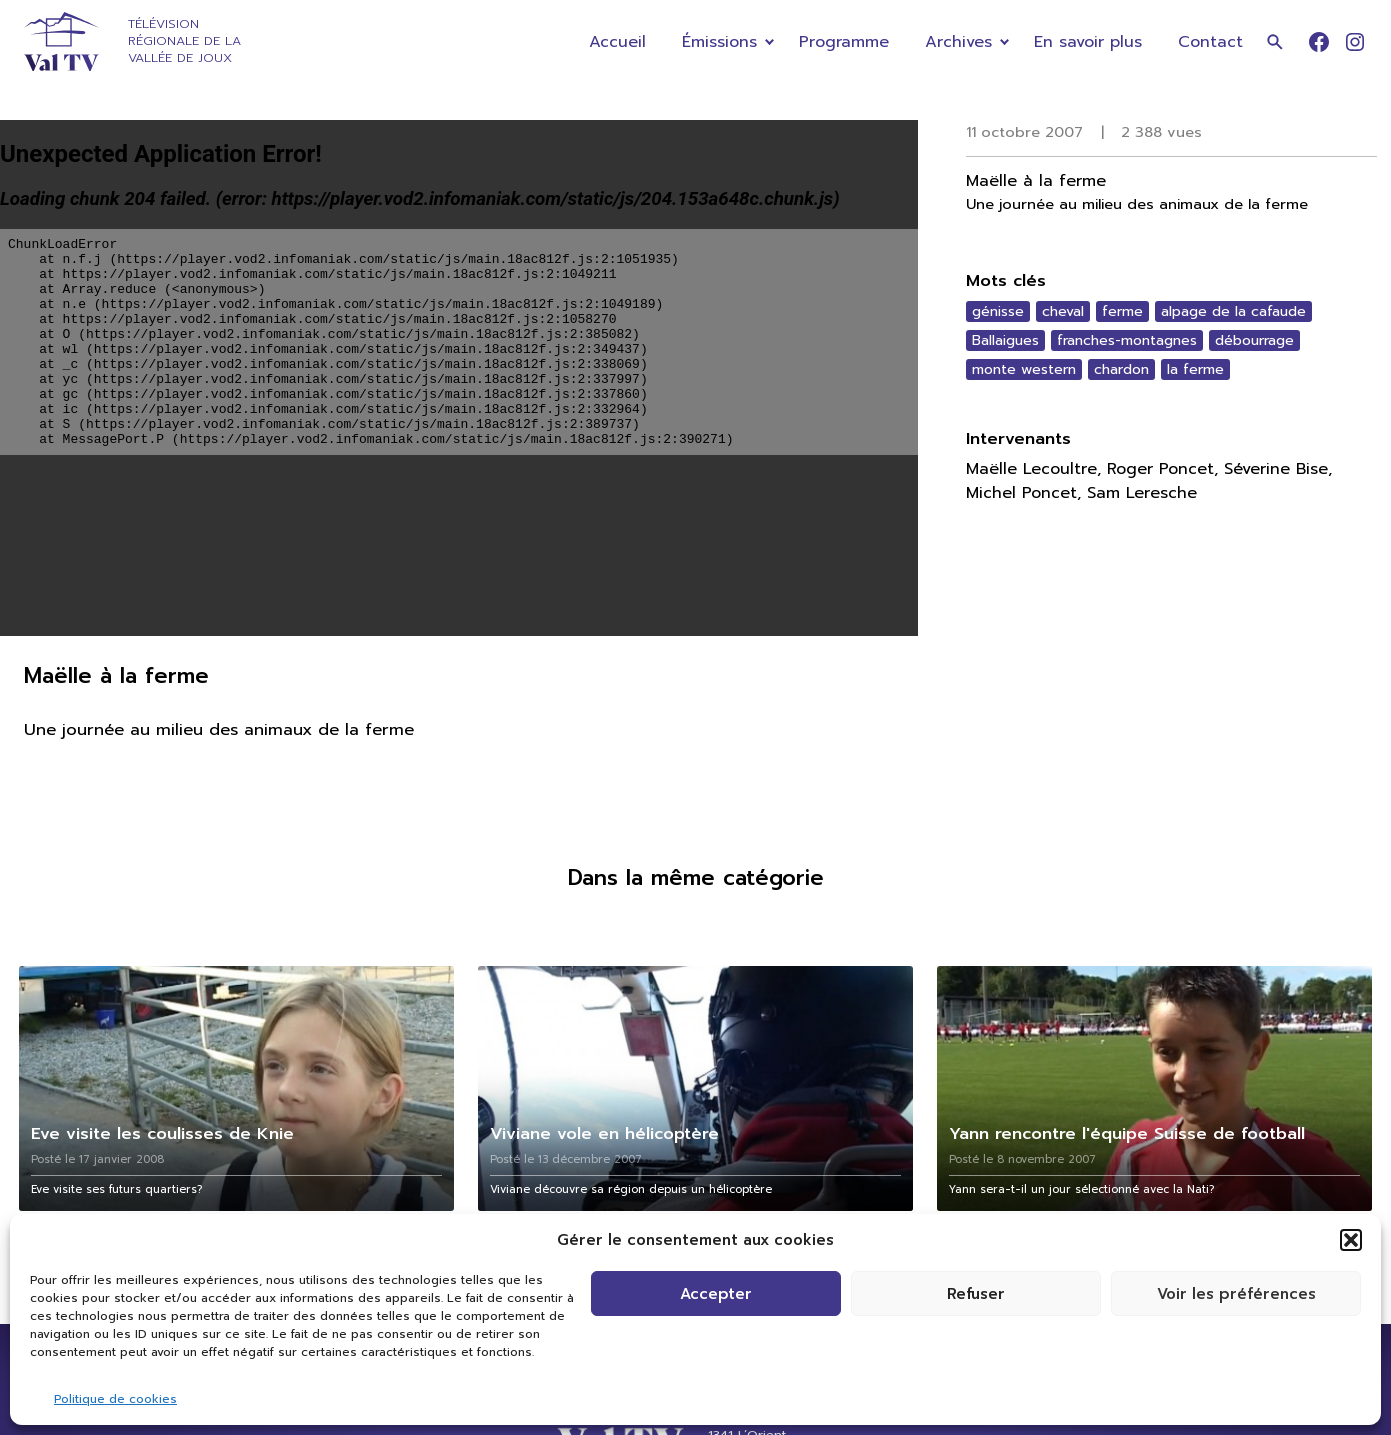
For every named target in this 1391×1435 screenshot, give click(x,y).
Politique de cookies (115, 1399)
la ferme (1195, 369)
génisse (998, 311)
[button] (1351, 1240)
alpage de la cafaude (1233, 311)
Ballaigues (1005, 340)
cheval (1063, 311)
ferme (1122, 311)
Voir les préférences (1236, 1294)
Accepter (716, 1294)
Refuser (976, 1294)
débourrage (1254, 340)
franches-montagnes (1127, 340)
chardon (1121, 369)
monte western (1024, 369)
